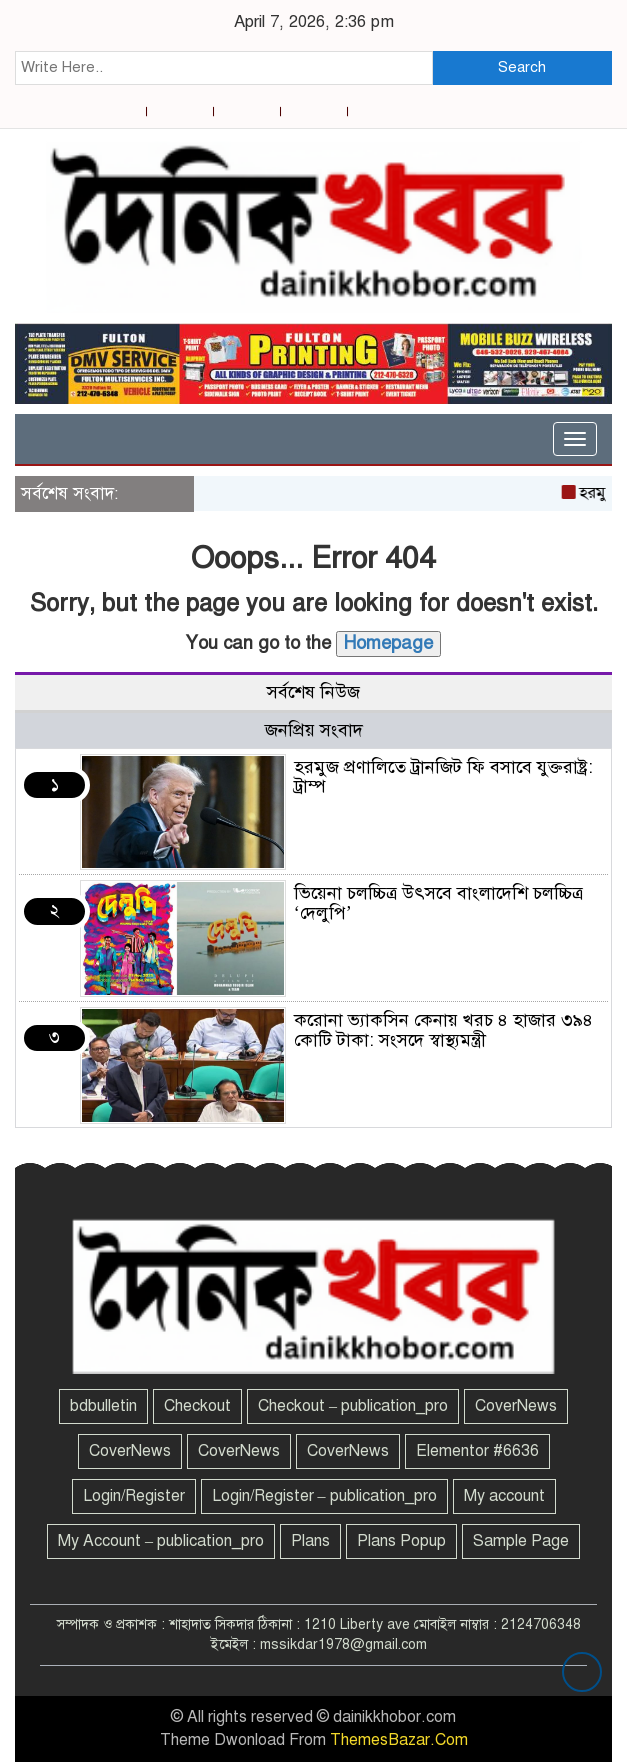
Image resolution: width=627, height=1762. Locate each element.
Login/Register (134, 1496)
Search (522, 67)
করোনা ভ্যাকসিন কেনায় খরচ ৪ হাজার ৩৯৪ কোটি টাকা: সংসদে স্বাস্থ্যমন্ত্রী (443, 1030)
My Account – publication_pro (161, 1541)
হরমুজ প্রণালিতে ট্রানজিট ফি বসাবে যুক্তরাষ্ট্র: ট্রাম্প (443, 777)
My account (504, 1496)
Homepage (388, 643)
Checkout (197, 1406)
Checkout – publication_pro (353, 1406)
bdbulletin (103, 1406)
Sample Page (521, 1541)
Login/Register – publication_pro (324, 1496)
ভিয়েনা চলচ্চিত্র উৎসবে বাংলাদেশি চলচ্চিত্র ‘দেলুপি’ (438, 903)
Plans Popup (401, 1541)
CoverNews (516, 1406)
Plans (310, 1541)
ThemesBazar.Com (399, 1740)
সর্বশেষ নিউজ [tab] (313, 692)
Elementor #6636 (477, 1451)
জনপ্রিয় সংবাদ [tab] (314, 730)
